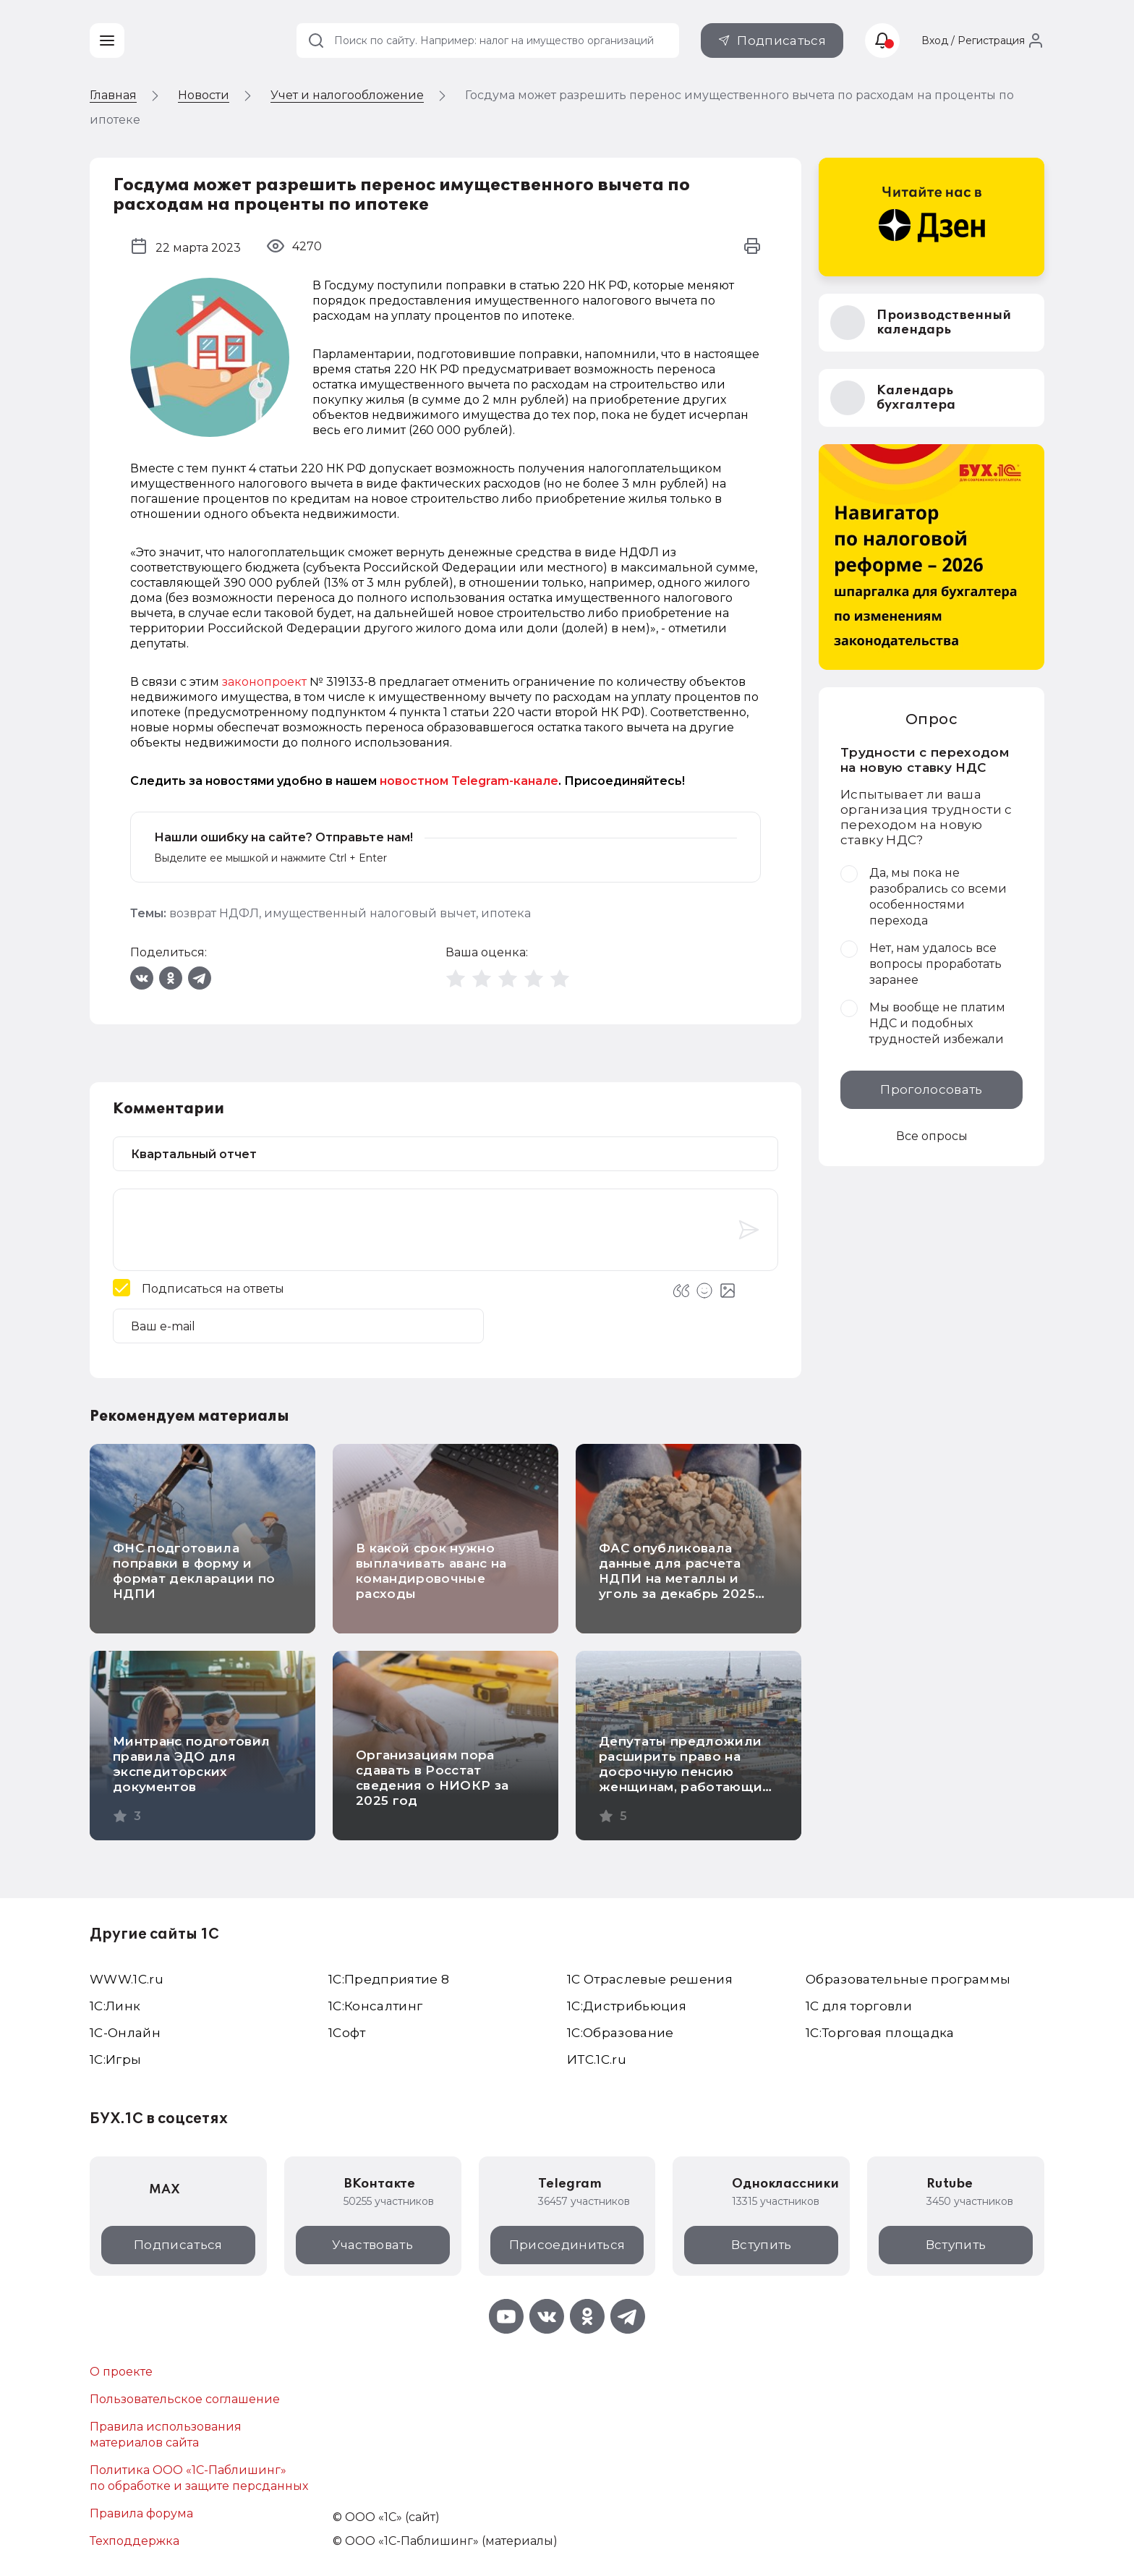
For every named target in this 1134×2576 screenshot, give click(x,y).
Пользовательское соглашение (185, 2399)
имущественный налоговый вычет (370, 913)
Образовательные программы (908, 1979)
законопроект (264, 682)
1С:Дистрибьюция (626, 2006)
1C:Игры (115, 2059)
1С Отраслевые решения (650, 1979)
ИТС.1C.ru (596, 2059)
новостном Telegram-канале (469, 781)
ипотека (506, 913)
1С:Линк (115, 2006)
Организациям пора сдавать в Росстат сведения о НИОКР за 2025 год (432, 1778)
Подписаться (781, 40)
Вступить (761, 2244)
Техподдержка (134, 2541)
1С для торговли (859, 2006)
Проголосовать (931, 1089)
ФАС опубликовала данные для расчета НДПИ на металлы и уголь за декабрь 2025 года (677, 1578)
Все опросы (932, 1136)
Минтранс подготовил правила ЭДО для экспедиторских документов (191, 1764)
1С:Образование (620, 2032)
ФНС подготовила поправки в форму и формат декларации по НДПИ (194, 1571)
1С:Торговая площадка (880, 2032)
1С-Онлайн (125, 2032)
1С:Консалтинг (375, 2006)
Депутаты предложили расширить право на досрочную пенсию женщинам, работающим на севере (685, 1771)
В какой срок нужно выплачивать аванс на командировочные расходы (431, 1571)
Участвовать (372, 2244)
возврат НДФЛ (214, 913)
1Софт (347, 2032)
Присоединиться (567, 2244)
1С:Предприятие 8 (388, 1979)
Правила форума (141, 2513)
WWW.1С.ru (126, 1979)
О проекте (121, 2372)
